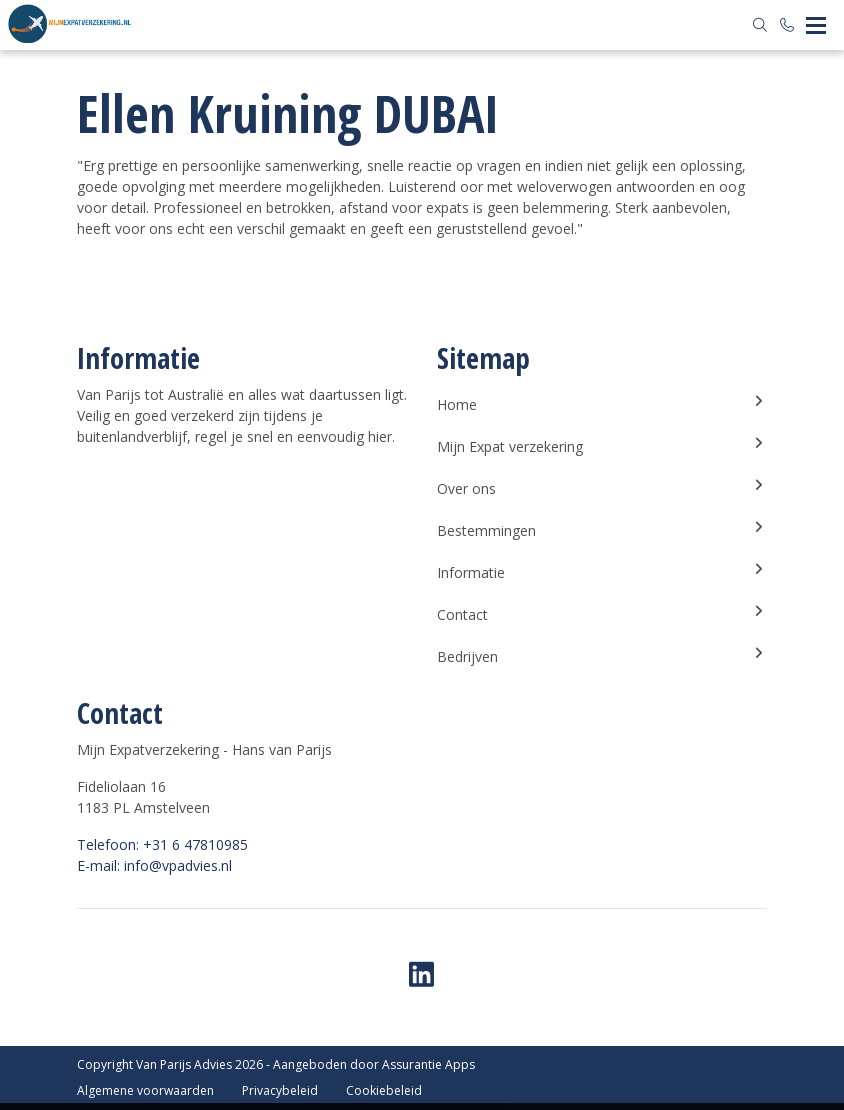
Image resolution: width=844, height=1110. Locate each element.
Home (602, 404)
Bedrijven (602, 656)
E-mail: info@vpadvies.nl (154, 865)
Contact (602, 614)
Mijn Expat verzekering (602, 446)
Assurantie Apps (428, 1064)
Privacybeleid (280, 1090)
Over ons (602, 488)
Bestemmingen (602, 530)
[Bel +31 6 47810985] (788, 25)
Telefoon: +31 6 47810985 (162, 844)
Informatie (602, 572)
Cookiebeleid (384, 1090)
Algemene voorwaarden (145, 1090)
